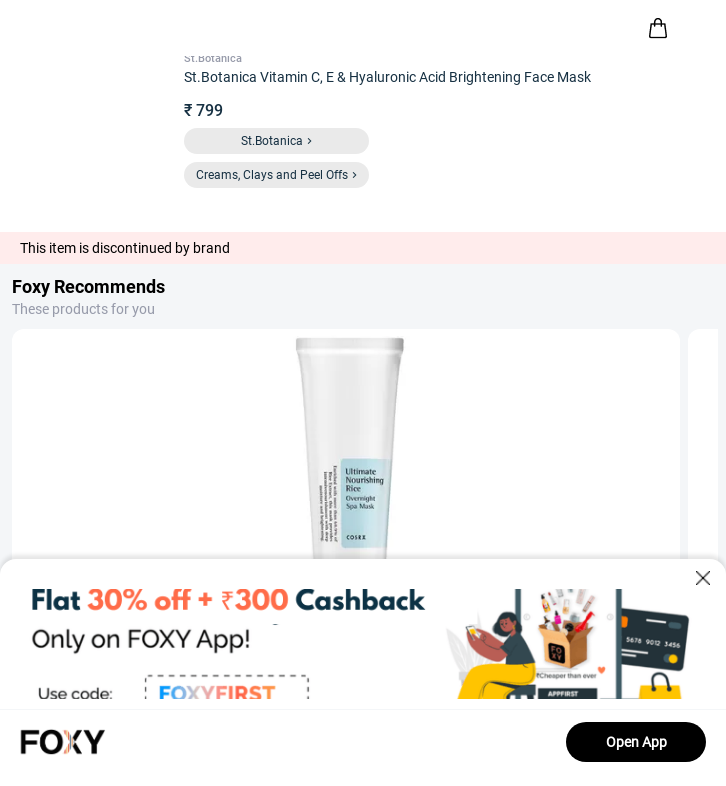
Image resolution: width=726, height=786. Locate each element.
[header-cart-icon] (658, 28)
